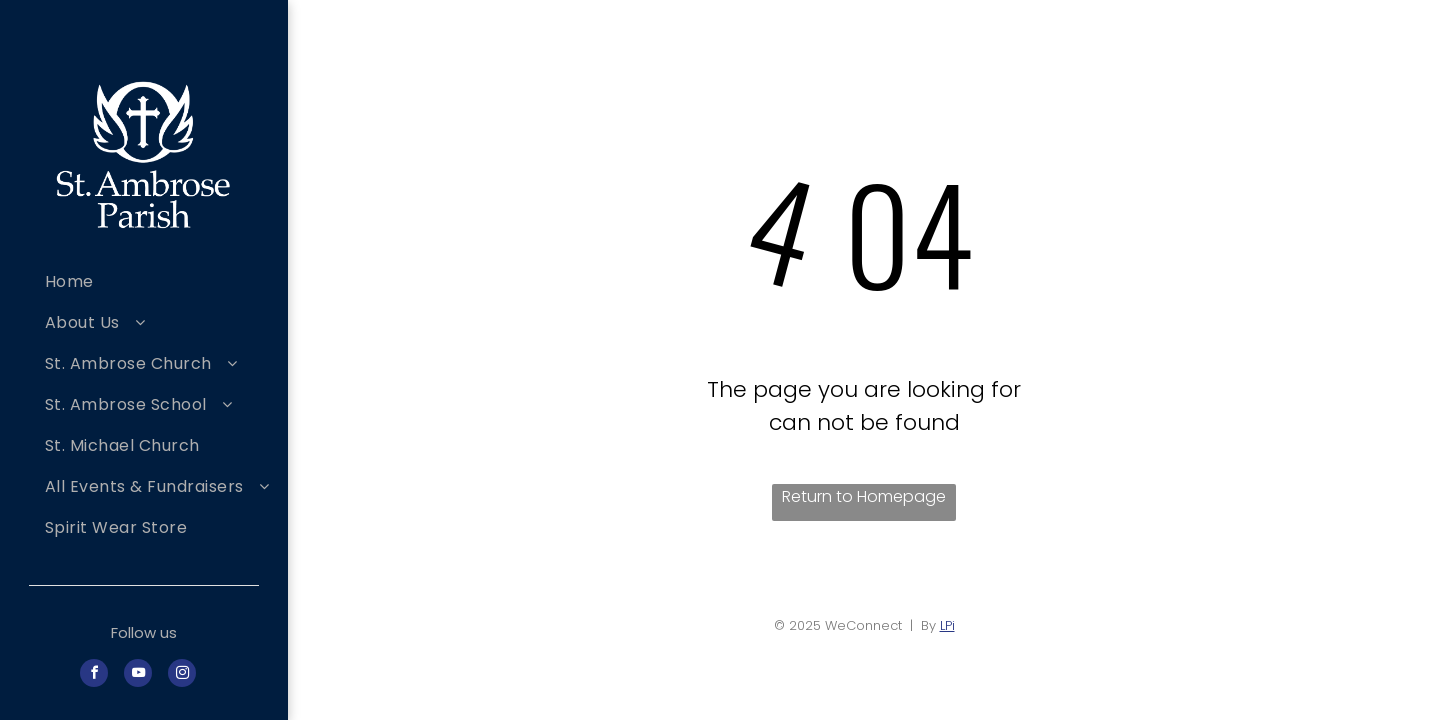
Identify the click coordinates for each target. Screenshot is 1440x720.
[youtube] (138, 675)
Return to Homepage (864, 496)
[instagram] (182, 675)
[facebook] (94, 675)
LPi (947, 625)
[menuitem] (159, 281)
